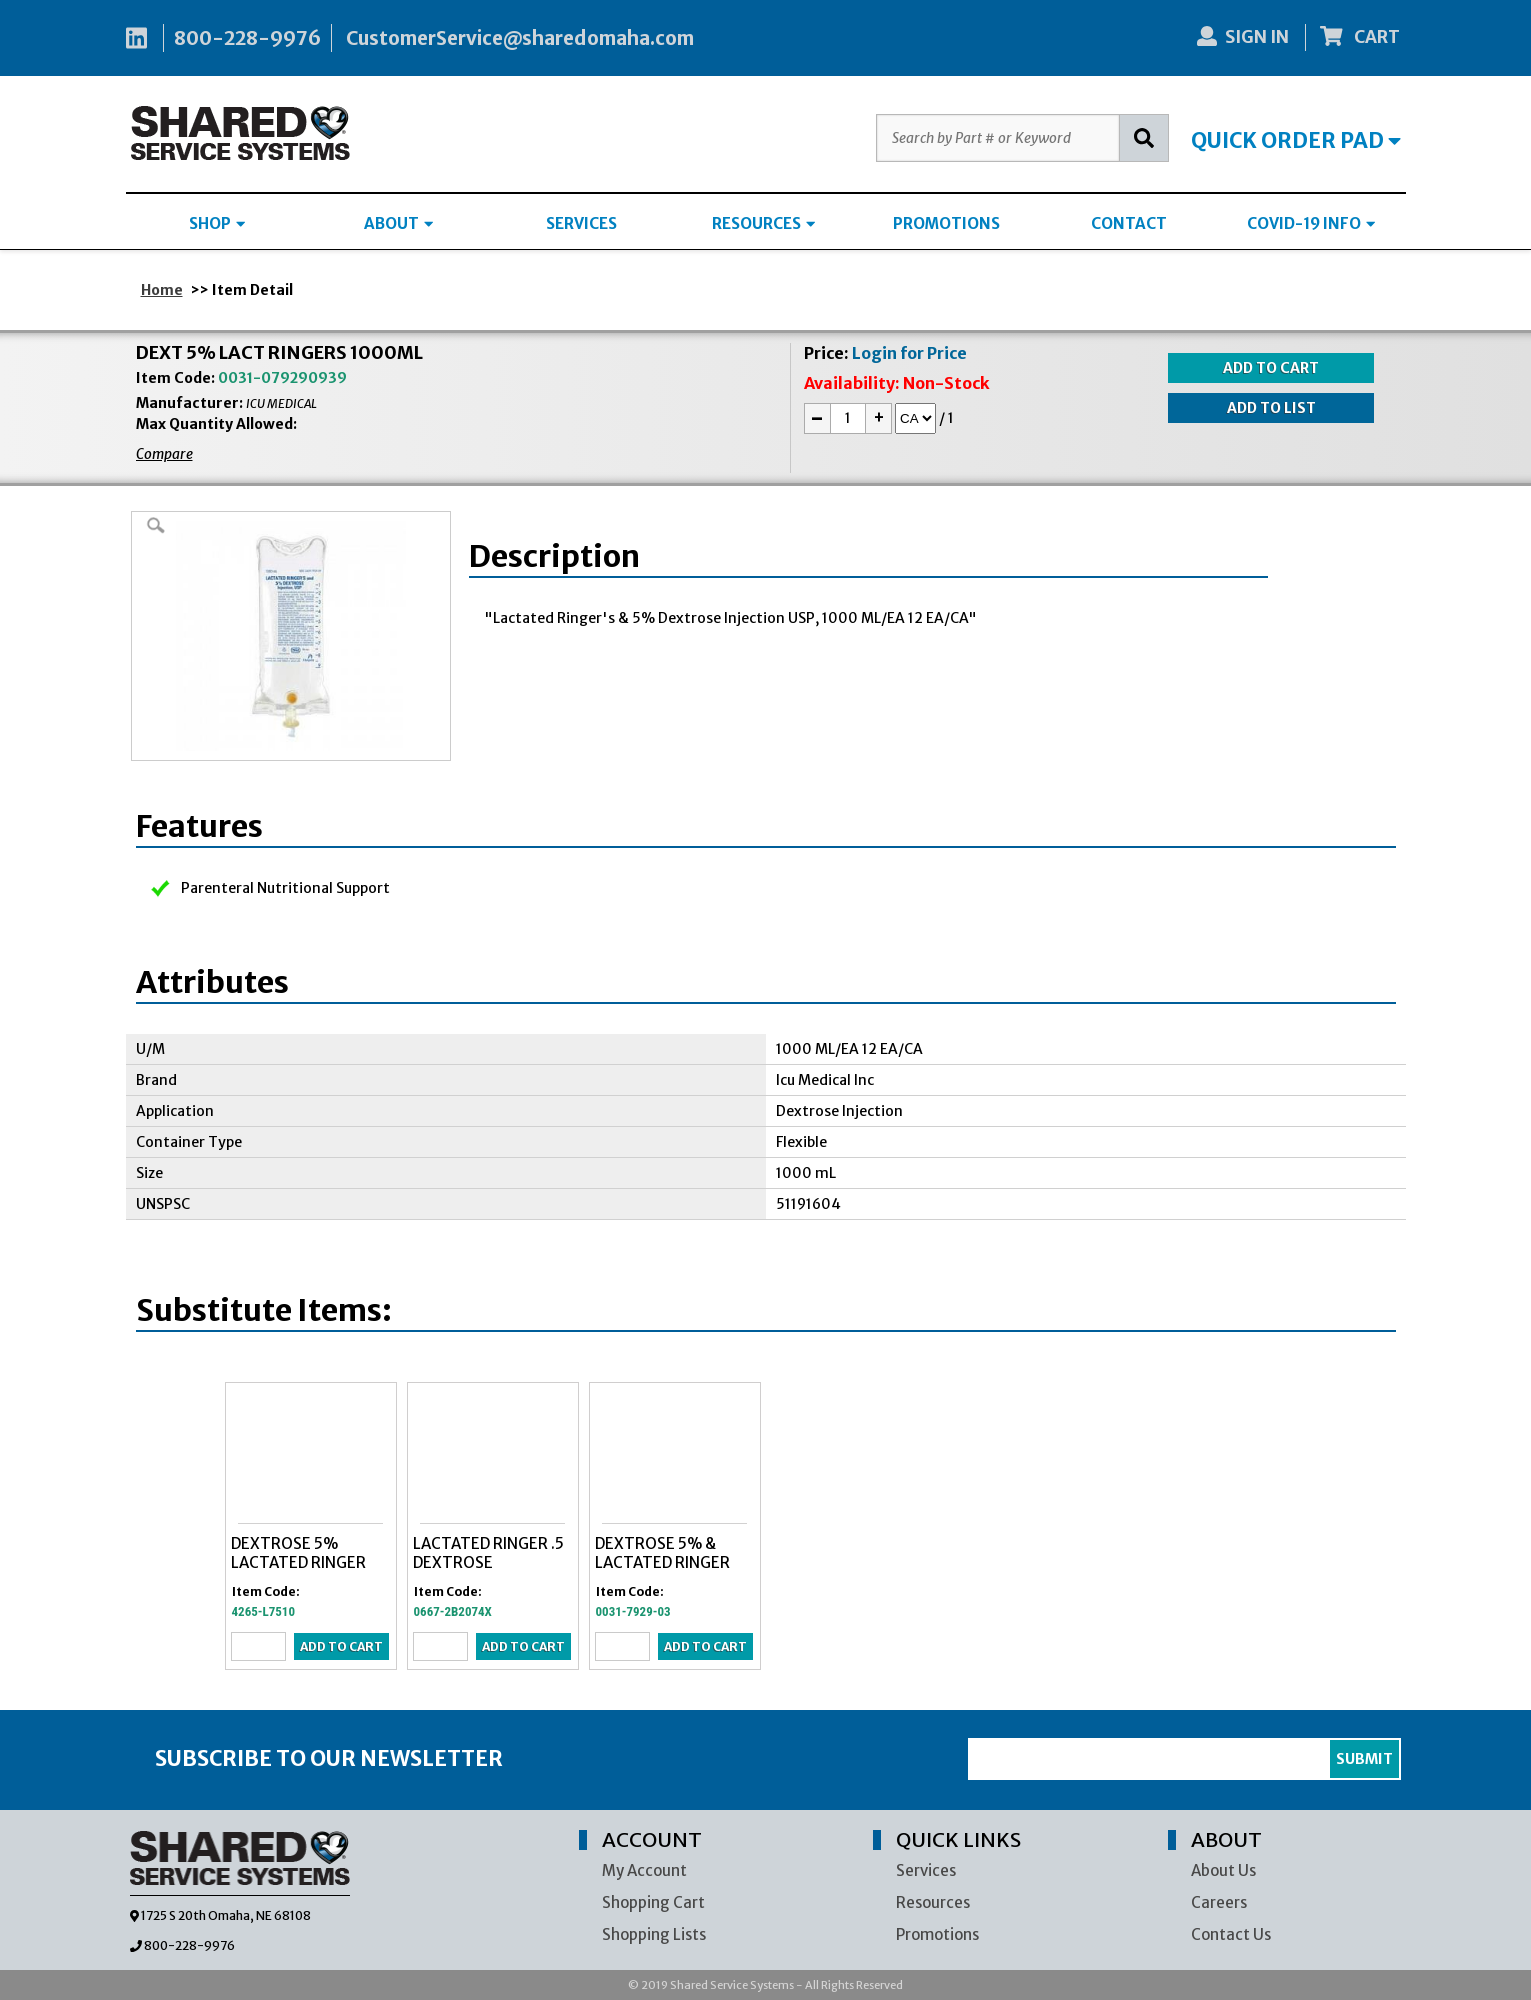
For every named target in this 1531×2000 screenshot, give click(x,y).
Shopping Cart (653, 1902)
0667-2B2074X (453, 1611)
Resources (933, 1902)
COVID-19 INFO (1311, 223)
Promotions (937, 1934)
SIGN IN (1243, 37)
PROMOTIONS (946, 223)
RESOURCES (763, 223)
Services (926, 1870)
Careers (1219, 1902)
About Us (1223, 1870)
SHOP (217, 223)
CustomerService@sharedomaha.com (520, 38)
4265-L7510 (263, 1611)
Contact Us (1231, 1934)
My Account (644, 1870)
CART (1360, 37)
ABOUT (398, 223)
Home (162, 290)
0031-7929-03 (633, 1611)
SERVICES (581, 223)
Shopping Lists (654, 1934)
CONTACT (1129, 223)
